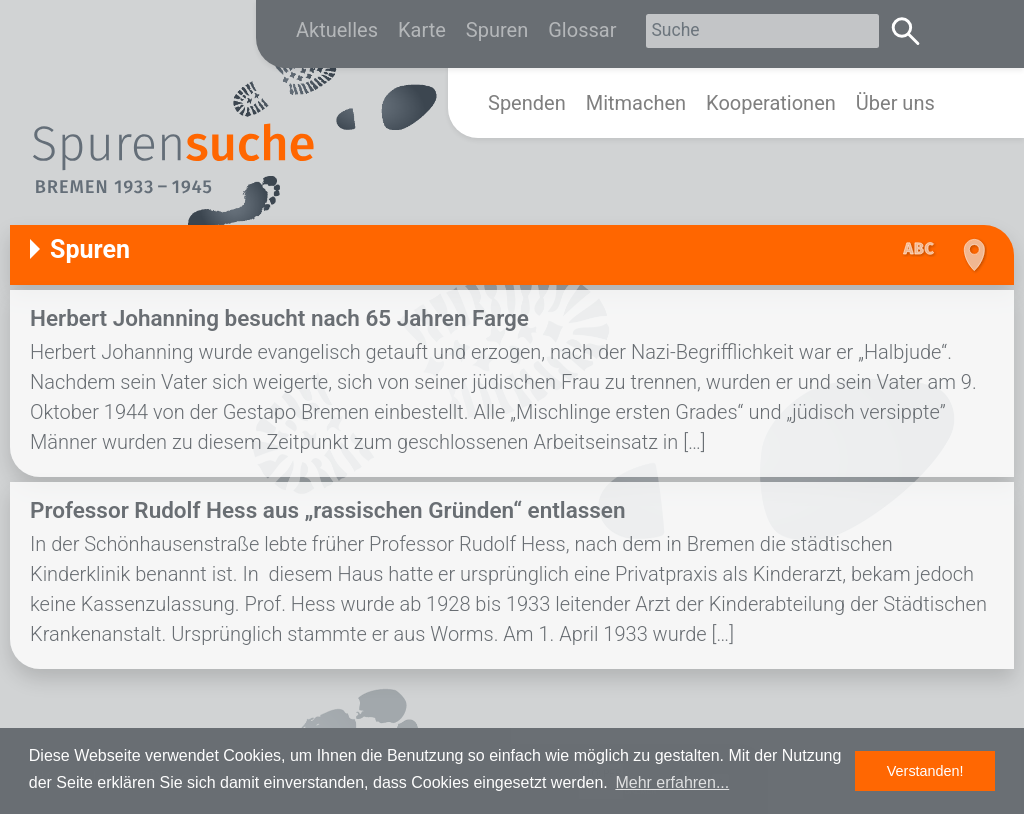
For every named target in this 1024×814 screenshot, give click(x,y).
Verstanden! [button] (925, 771)
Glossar (582, 30)
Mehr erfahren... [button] (672, 782)
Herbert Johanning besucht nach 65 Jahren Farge (279, 318)
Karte (422, 30)
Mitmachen (636, 103)
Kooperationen (771, 103)
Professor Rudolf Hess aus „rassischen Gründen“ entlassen (328, 510)
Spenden (527, 103)
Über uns (895, 103)
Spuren (497, 30)
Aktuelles (337, 30)
